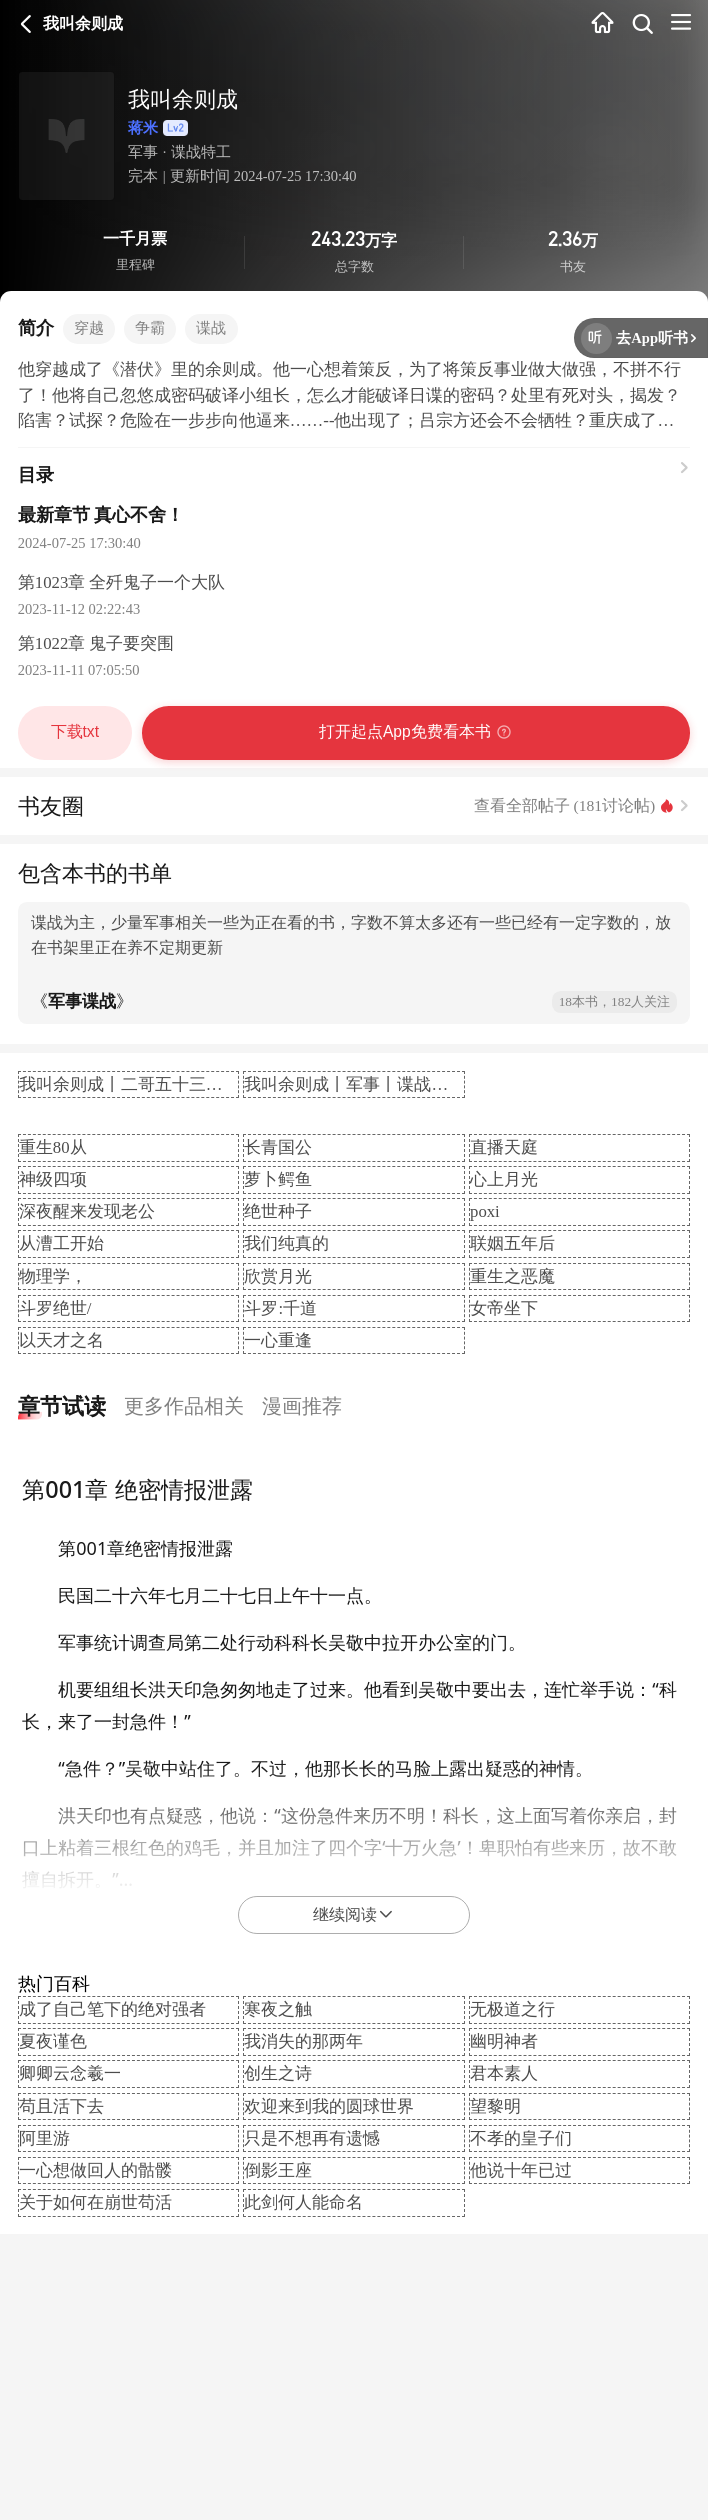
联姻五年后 (512, 1243)
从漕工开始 (61, 1243)
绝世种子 (278, 1211)
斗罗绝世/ (55, 1308)
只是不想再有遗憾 (312, 2138)
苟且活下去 (61, 2106)
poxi (485, 1211)
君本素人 (504, 2073)
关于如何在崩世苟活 (95, 2202)
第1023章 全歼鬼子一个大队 (122, 582)
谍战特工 (201, 152)
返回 (26, 24)
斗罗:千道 (280, 1308)
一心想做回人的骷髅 (95, 2170)
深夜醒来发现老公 (87, 1211)
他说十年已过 (521, 2170)
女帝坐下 (504, 1308)
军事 (143, 152)
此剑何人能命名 (303, 2202)
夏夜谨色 (53, 2041)
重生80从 (53, 1147)
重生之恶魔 (512, 1276)
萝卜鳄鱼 (278, 1179)
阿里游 (44, 2138)
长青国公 (278, 1147)
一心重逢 (278, 1340)
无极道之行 (512, 2009)
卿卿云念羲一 (70, 2073)
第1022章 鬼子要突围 (96, 643)
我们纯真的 (286, 1243)
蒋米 (168, 128)
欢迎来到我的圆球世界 (329, 2106)
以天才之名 (61, 1340)
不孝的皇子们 (521, 2138)
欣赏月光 (278, 1276)
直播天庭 (504, 1147)
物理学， (53, 1276)
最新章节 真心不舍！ (101, 515)
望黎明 (495, 2106)
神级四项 (53, 1179)
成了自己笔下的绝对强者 (112, 2009)
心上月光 (504, 1179)
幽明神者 (504, 2041)
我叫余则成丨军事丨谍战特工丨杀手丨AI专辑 (414, 1084)
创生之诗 (278, 2073)
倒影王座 (278, 2170)
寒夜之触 (278, 2009)
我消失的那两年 (303, 2041)
